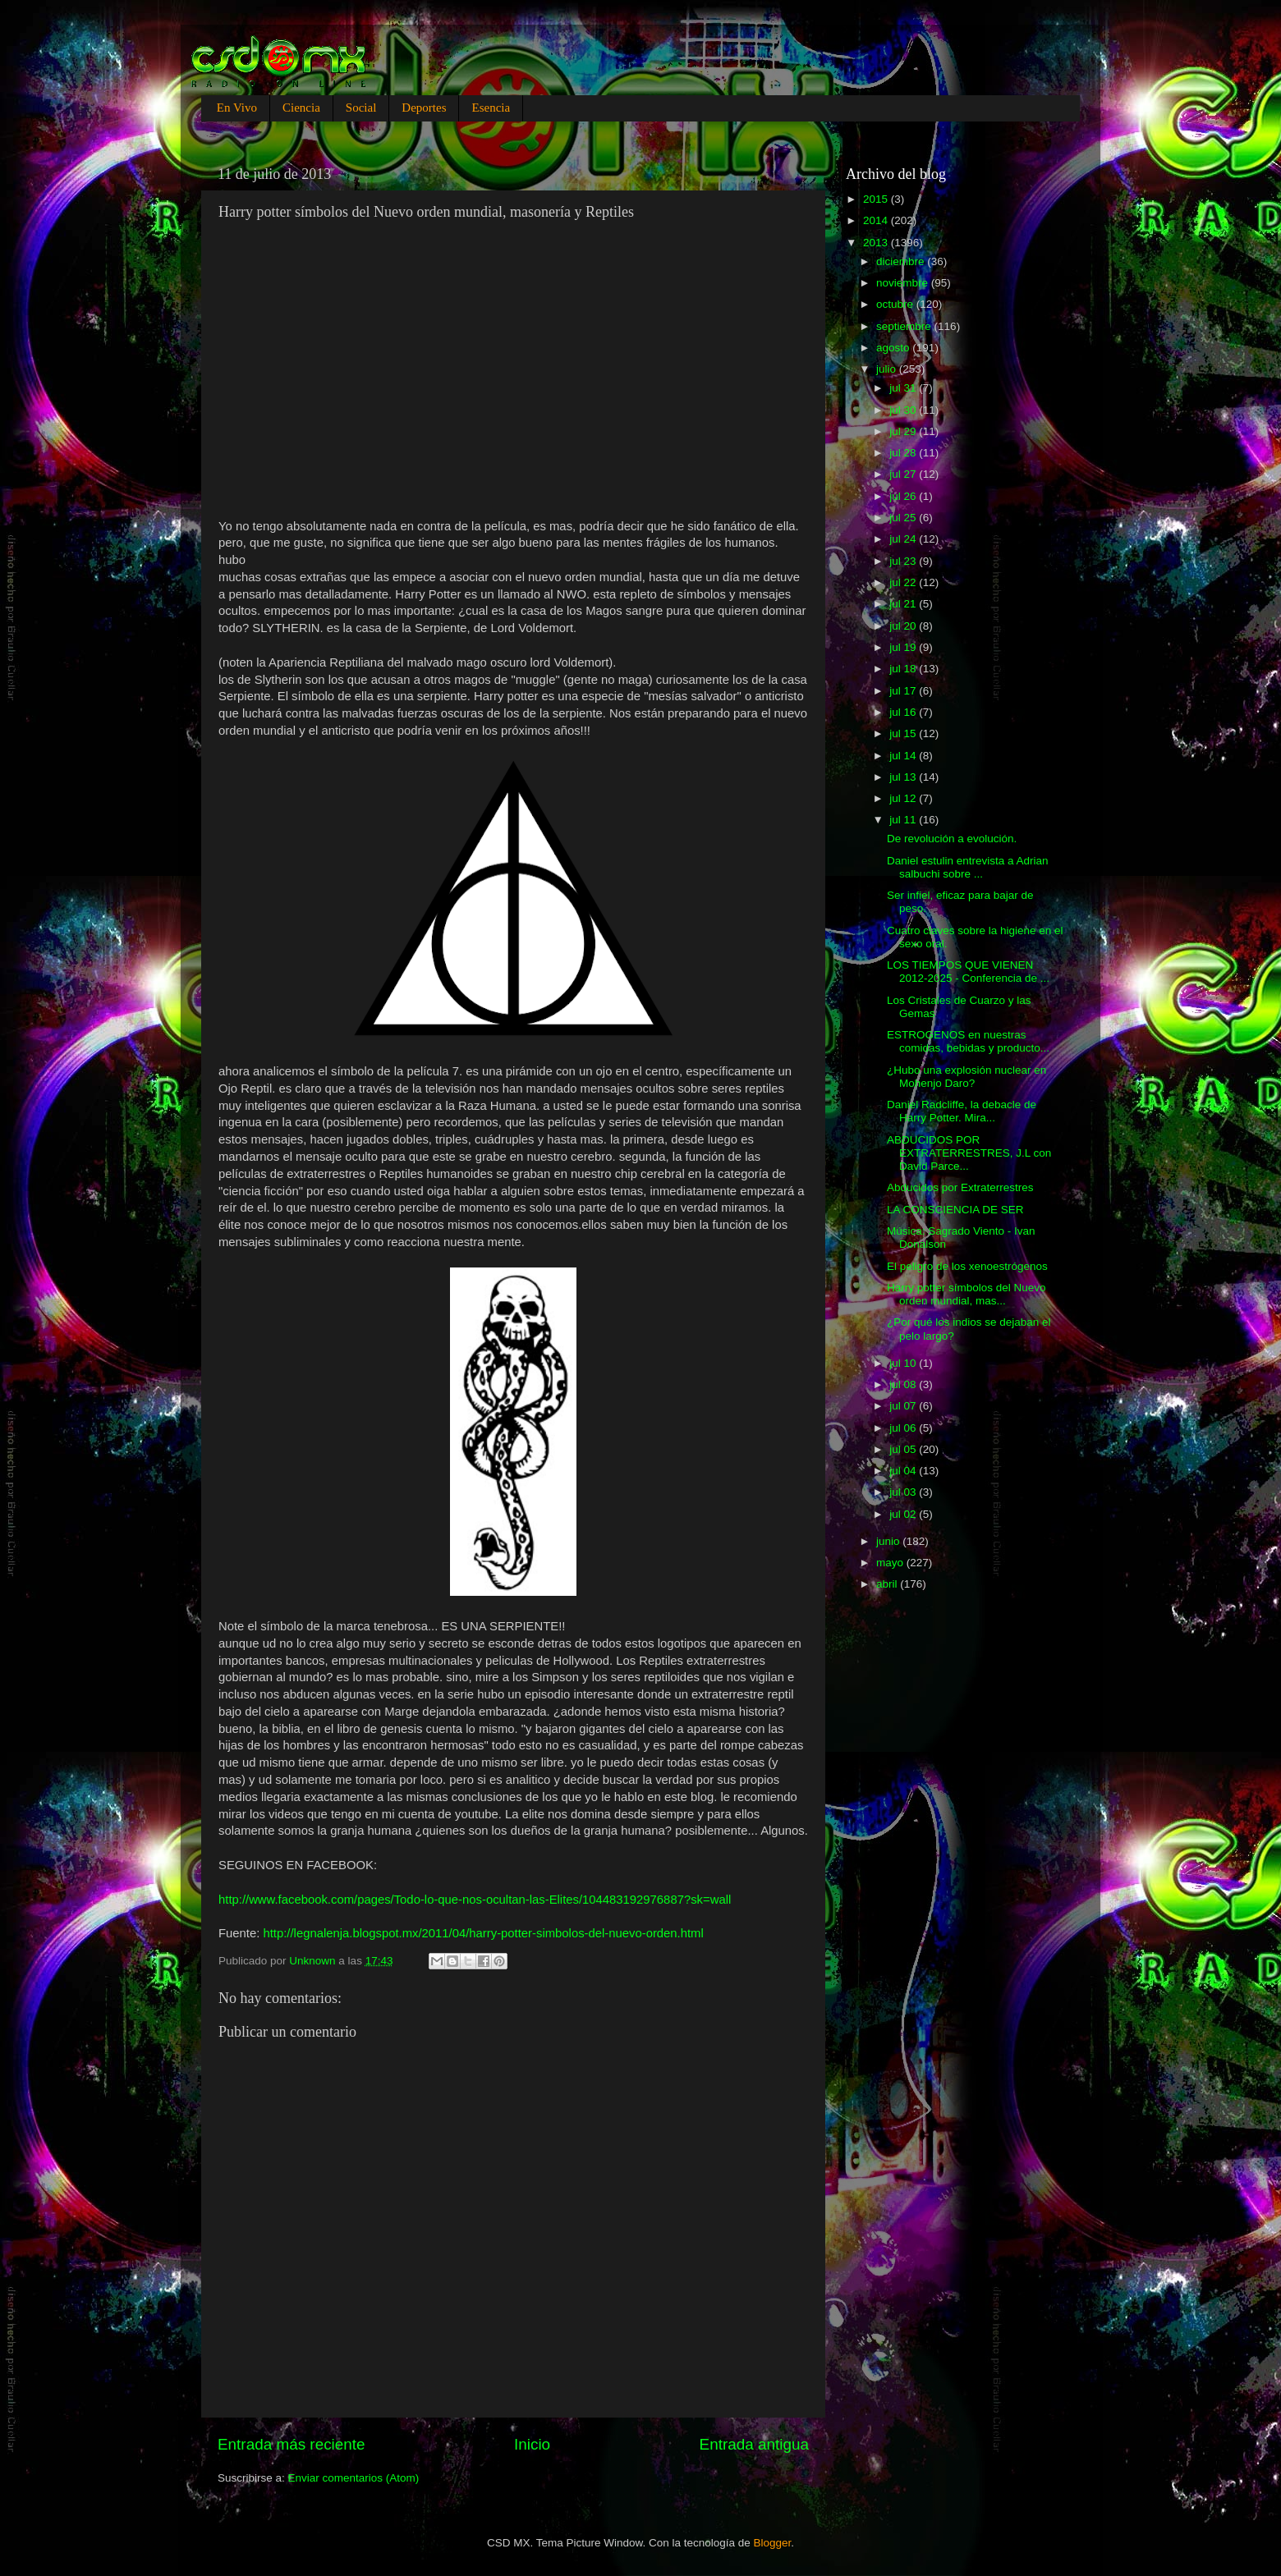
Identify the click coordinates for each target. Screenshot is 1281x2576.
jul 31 (904, 388)
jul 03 (904, 1492)
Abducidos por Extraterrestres (960, 1187)
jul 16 (904, 712)
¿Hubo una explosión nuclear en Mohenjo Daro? (966, 1076)
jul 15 (904, 733)
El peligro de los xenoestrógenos (967, 1266)
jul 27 (904, 474)
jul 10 (904, 1363)
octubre (896, 304)
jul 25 (904, 517)
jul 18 (904, 668)
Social (361, 107)
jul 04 (904, 1470)
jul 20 (904, 626)
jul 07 (904, 1406)
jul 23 (904, 561)
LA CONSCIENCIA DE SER (955, 1209)
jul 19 (904, 647)
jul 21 (904, 604)
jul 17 (904, 691)
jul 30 (904, 410)
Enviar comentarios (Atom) (354, 2478)
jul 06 (904, 1428)
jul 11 (904, 820)
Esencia (490, 107)
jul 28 (904, 453)
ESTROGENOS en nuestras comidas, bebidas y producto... (968, 1041)
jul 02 (904, 1514)
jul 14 (904, 755)
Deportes (424, 107)
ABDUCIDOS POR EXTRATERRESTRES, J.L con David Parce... (969, 1153)
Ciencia (301, 107)
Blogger (773, 2543)
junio (889, 1541)
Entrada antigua (754, 2444)
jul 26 (904, 496)
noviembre (903, 283)
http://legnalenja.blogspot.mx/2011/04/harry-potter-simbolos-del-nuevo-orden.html (483, 1933)
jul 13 (904, 777)
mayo (891, 1562)
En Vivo (237, 107)
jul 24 (904, 539)
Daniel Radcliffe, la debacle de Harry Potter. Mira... (961, 1111)
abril (888, 1584)
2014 (877, 220)
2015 (877, 199)
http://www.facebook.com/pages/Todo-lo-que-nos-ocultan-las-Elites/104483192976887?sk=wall (474, 1899)
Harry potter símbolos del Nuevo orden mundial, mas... (966, 1294)
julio (887, 369)
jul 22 (904, 582)
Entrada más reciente (291, 2444)
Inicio (532, 2444)
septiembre (905, 326)
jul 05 (904, 1449)
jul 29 (904, 431)
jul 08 (904, 1384)
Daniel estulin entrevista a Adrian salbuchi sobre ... (968, 867)
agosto (894, 347)
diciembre (901, 261)
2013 (877, 242)
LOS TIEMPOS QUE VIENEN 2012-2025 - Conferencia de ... (968, 971)
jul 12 (904, 798)
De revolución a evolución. (952, 838)
